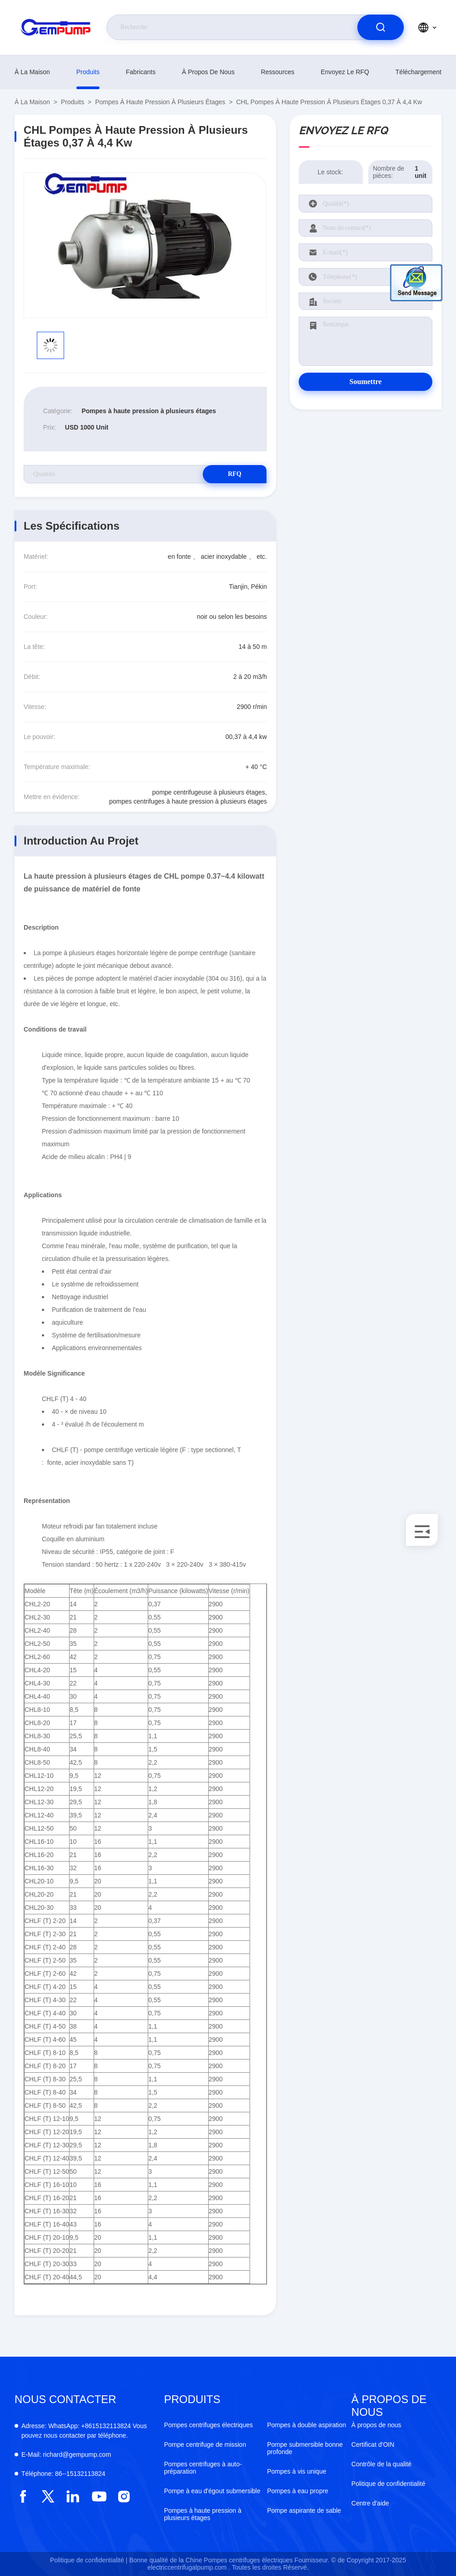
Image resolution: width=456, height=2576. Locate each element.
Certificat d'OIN (372, 2444)
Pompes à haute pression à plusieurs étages (160, 102)
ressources (278, 72)
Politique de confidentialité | (88, 2560)
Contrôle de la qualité (381, 2464)
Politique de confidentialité (388, 2483)
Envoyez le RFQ (345, 72)
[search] (380, 27)
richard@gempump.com (66, 2454)
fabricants (140, 72)
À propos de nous (208, 72)
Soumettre (366, 381)
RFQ (234, 474)
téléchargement (418, 72)
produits (88, 72)
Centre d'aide (370, 2503)
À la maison (32, 72)
